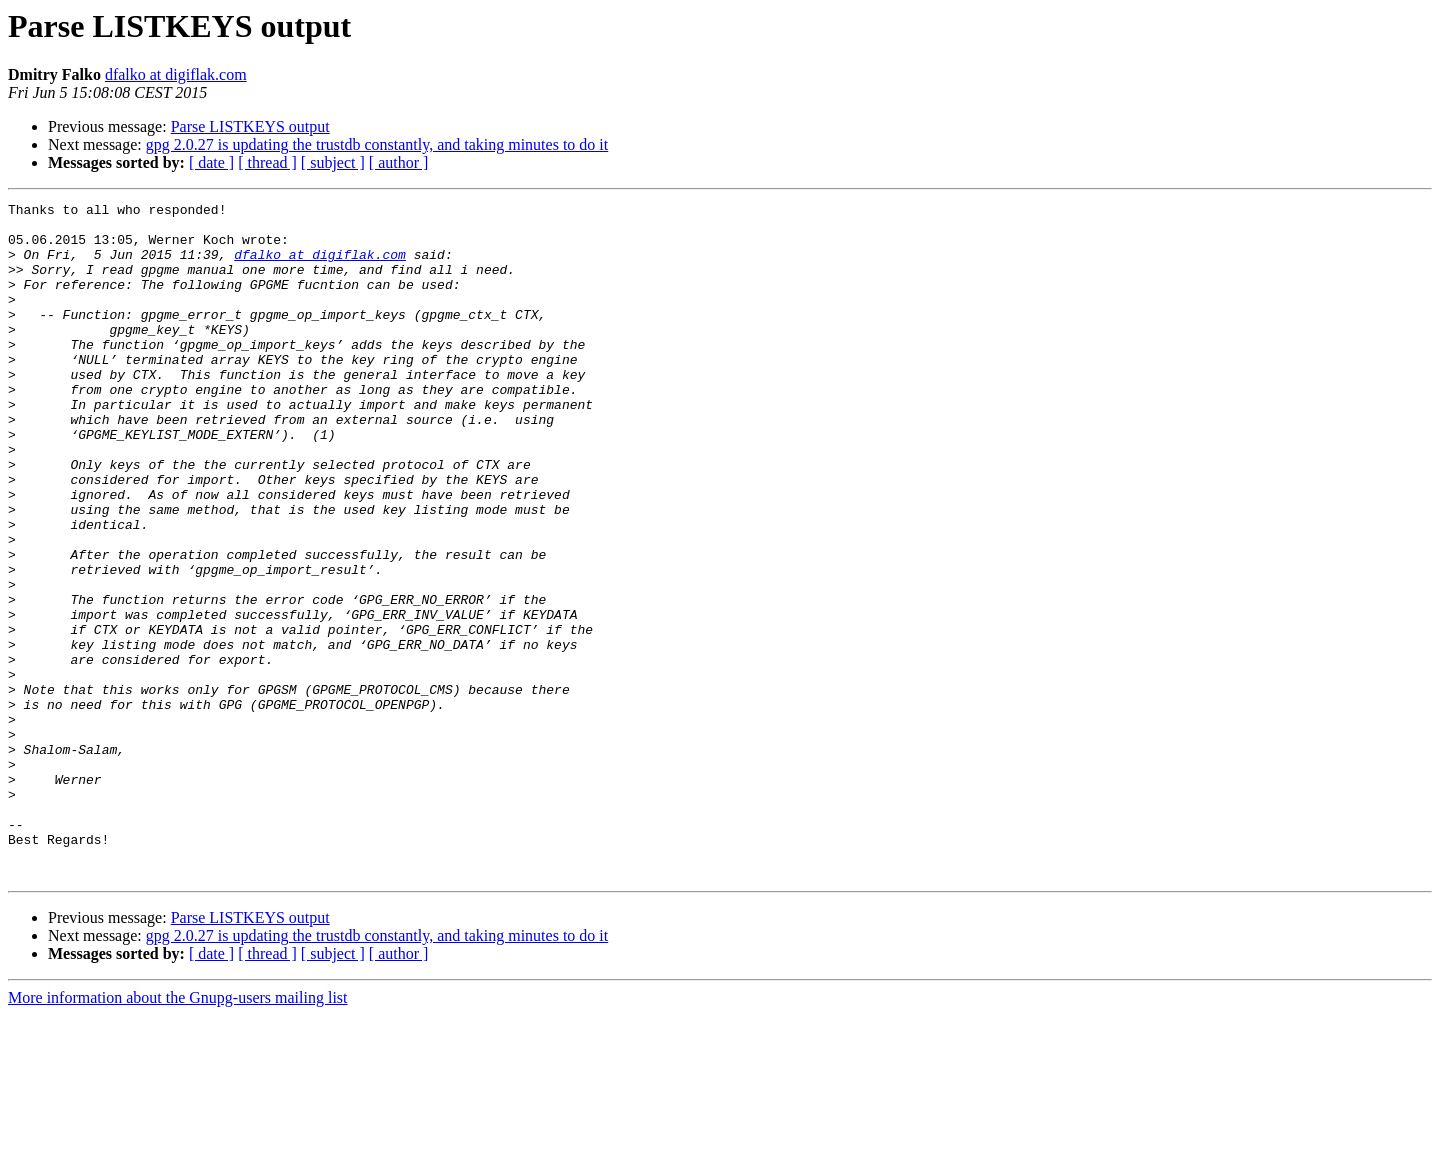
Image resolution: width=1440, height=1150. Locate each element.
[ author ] (399, 162)
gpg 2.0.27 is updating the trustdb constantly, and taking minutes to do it (377, 144)
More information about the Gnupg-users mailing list (178, 1132)
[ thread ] (267, 162)
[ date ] (211, 162)
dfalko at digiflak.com (176, 74)
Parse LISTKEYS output (250, 126)
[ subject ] (333, 162)
